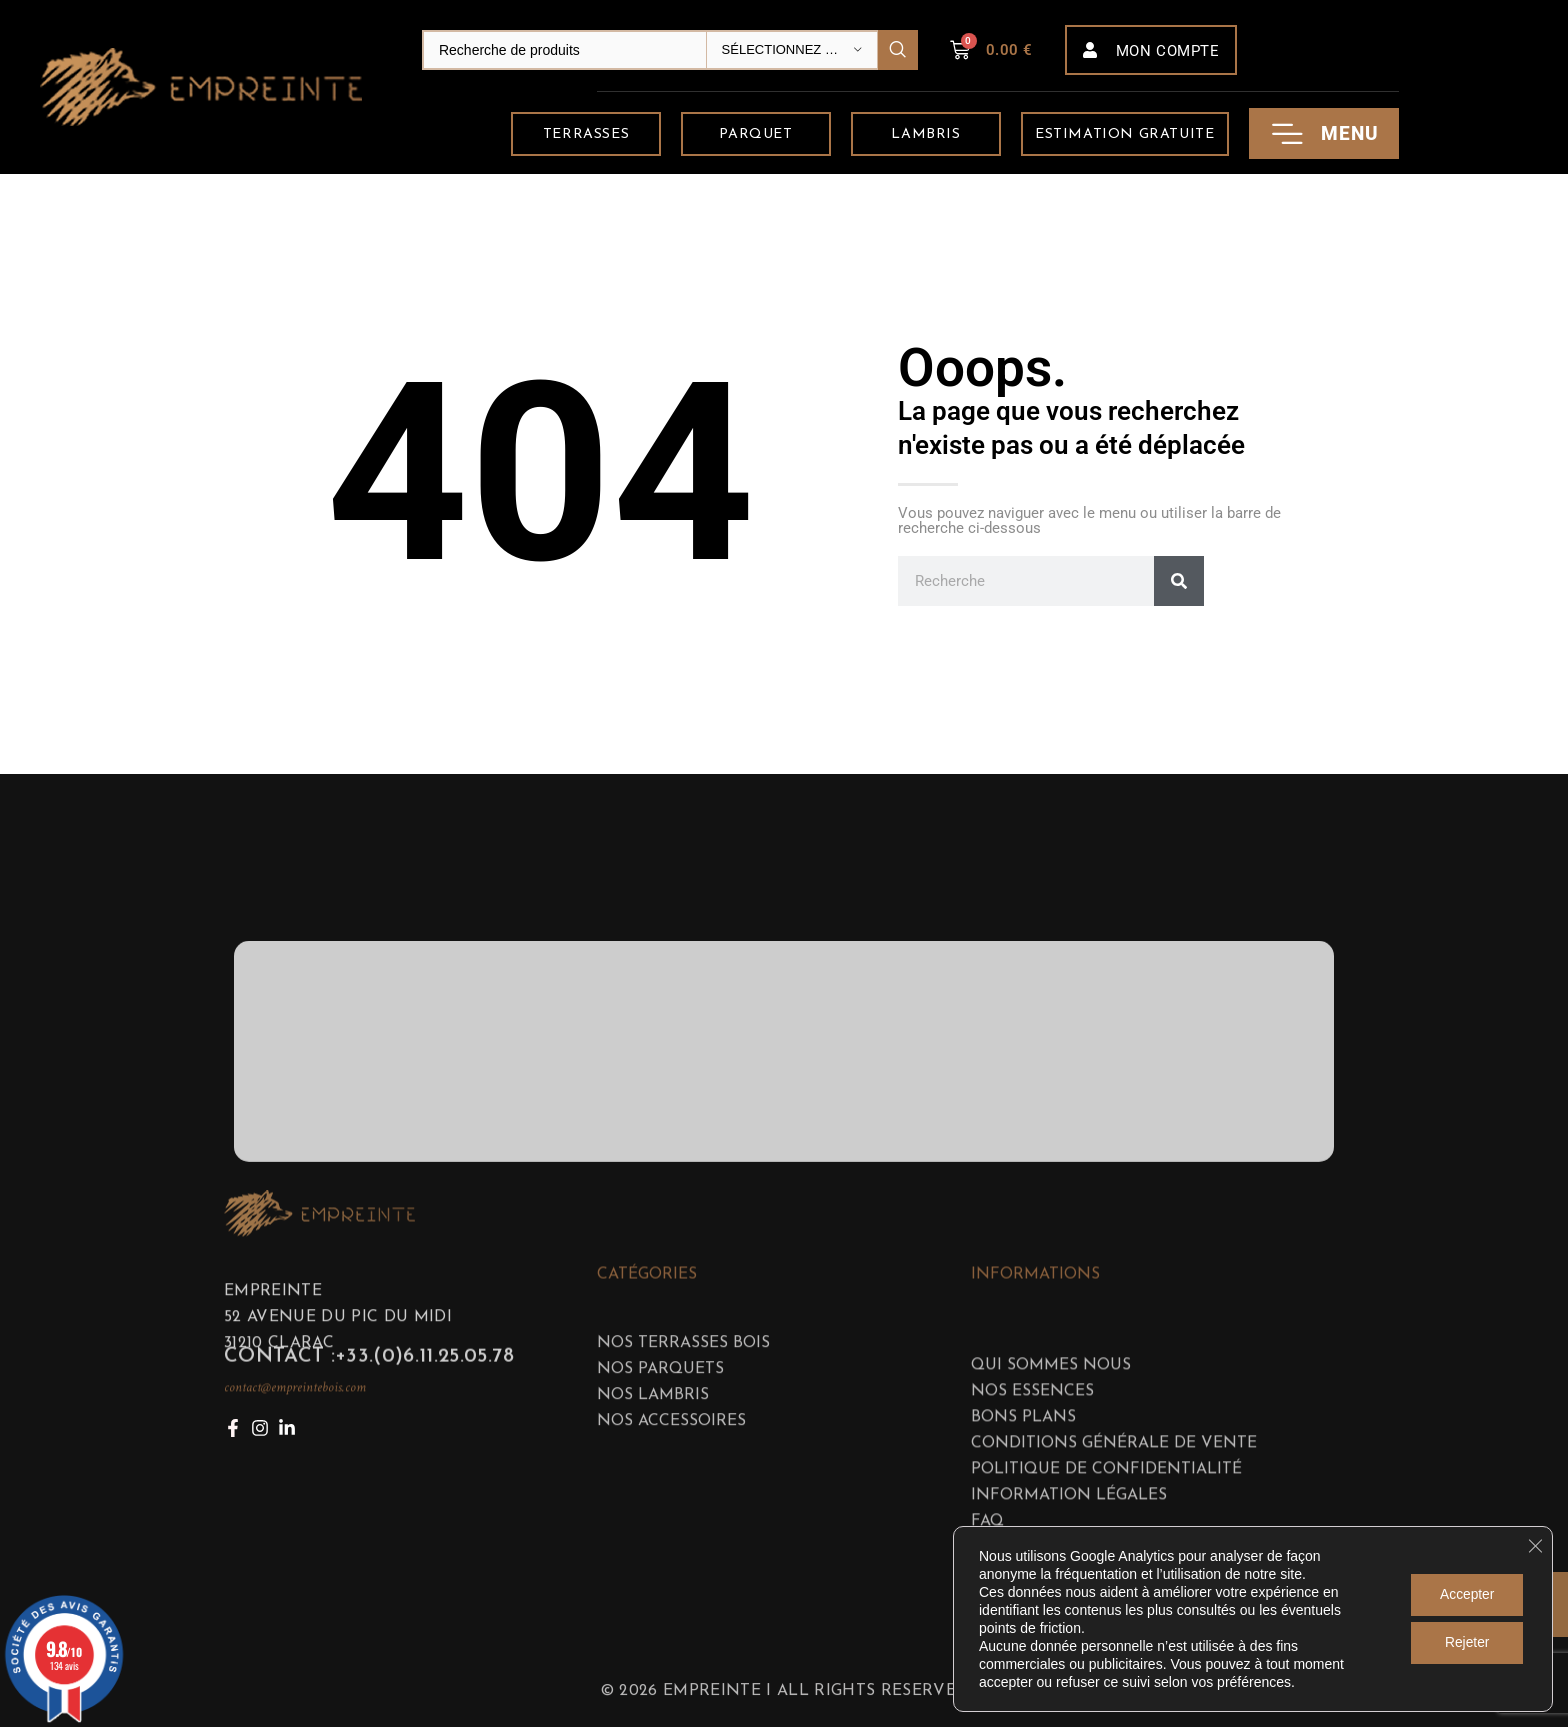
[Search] (670, 50)
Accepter (1465, 1595)
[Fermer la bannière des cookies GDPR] (1535, 1546)
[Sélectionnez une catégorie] (792, 50)
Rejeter (1465, 1643)
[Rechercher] (1179, 581)
